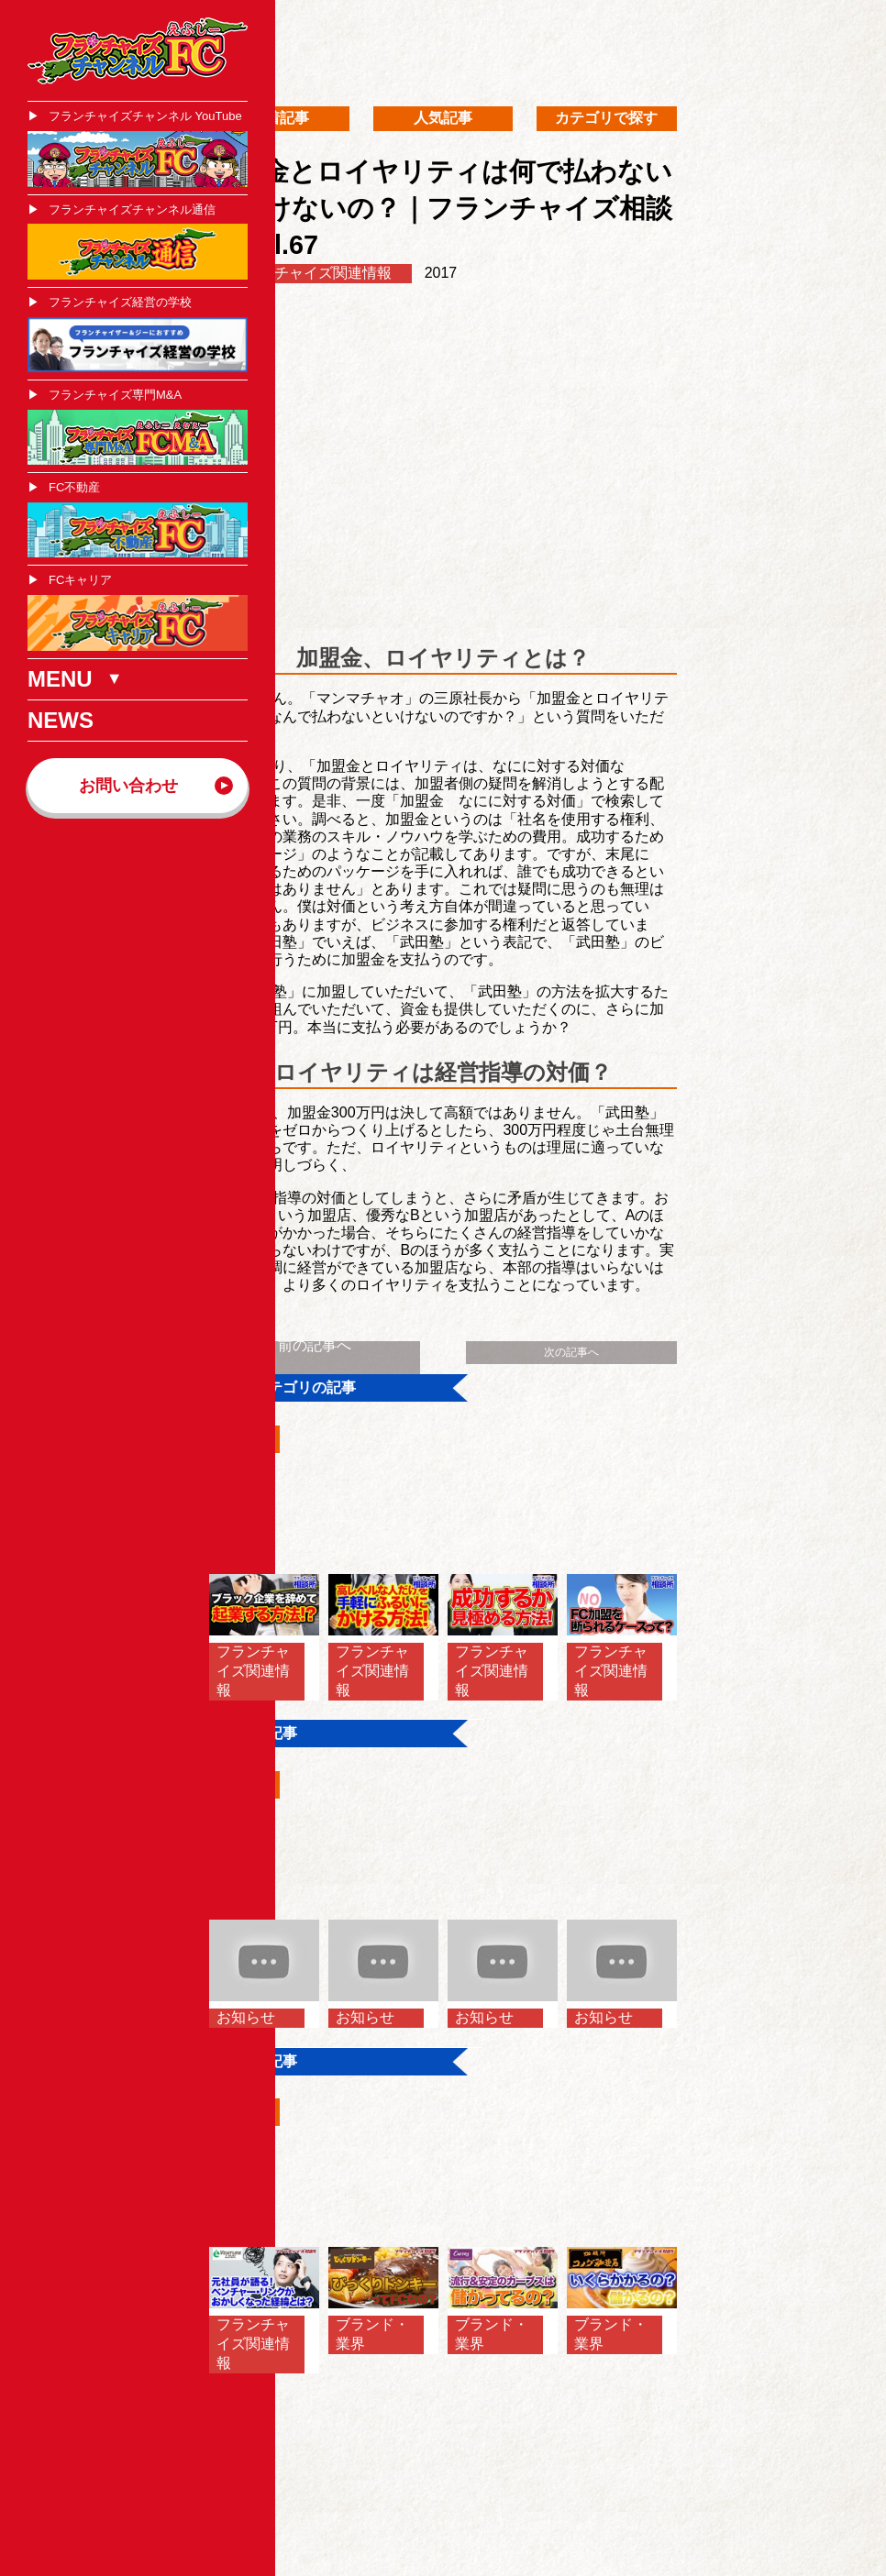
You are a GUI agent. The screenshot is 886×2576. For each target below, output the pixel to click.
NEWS (61, 720)
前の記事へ (314, 1345)
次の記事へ (571, 1352)
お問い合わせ (128, 785)
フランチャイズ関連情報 (311, 273)
